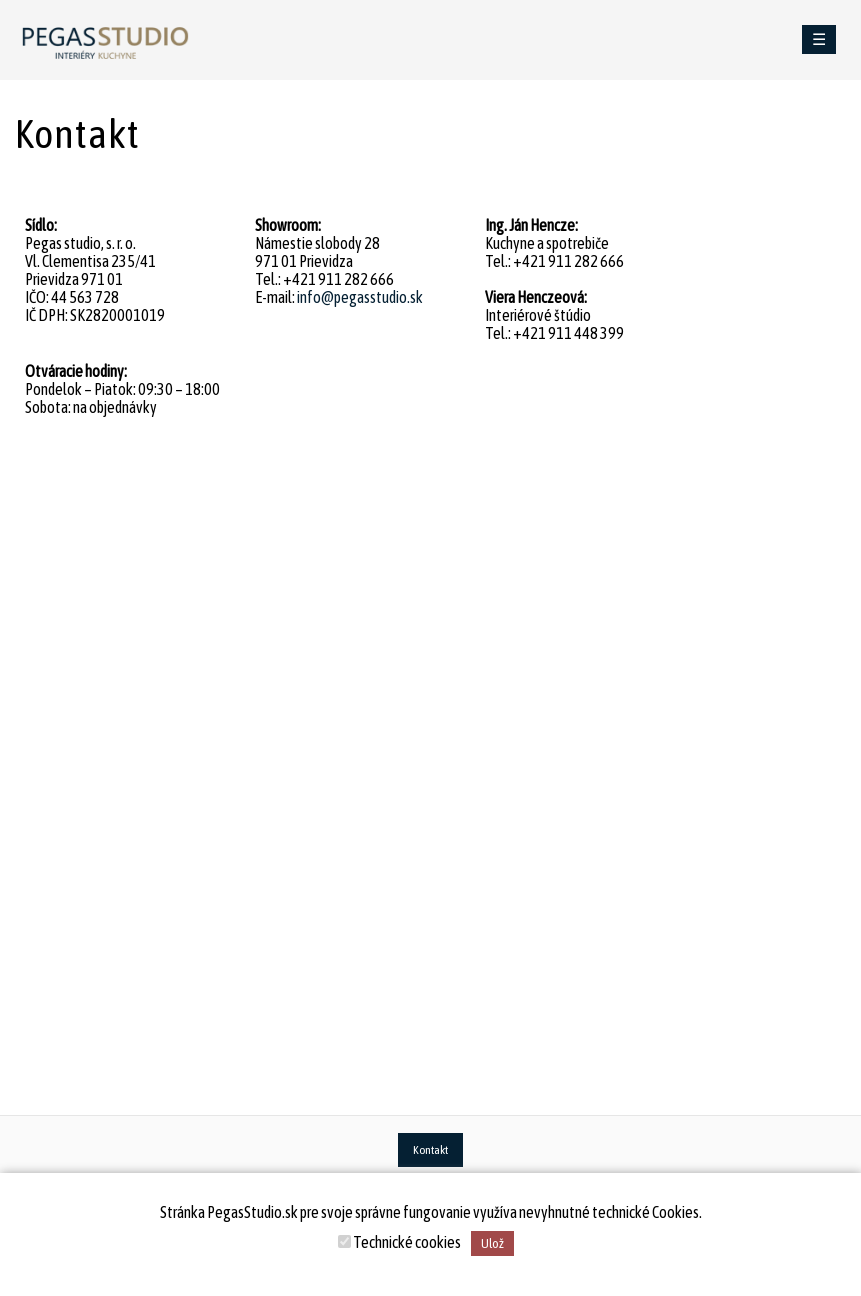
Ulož (492, 1243)
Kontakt (430, 1150)
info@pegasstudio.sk (360, 297)
